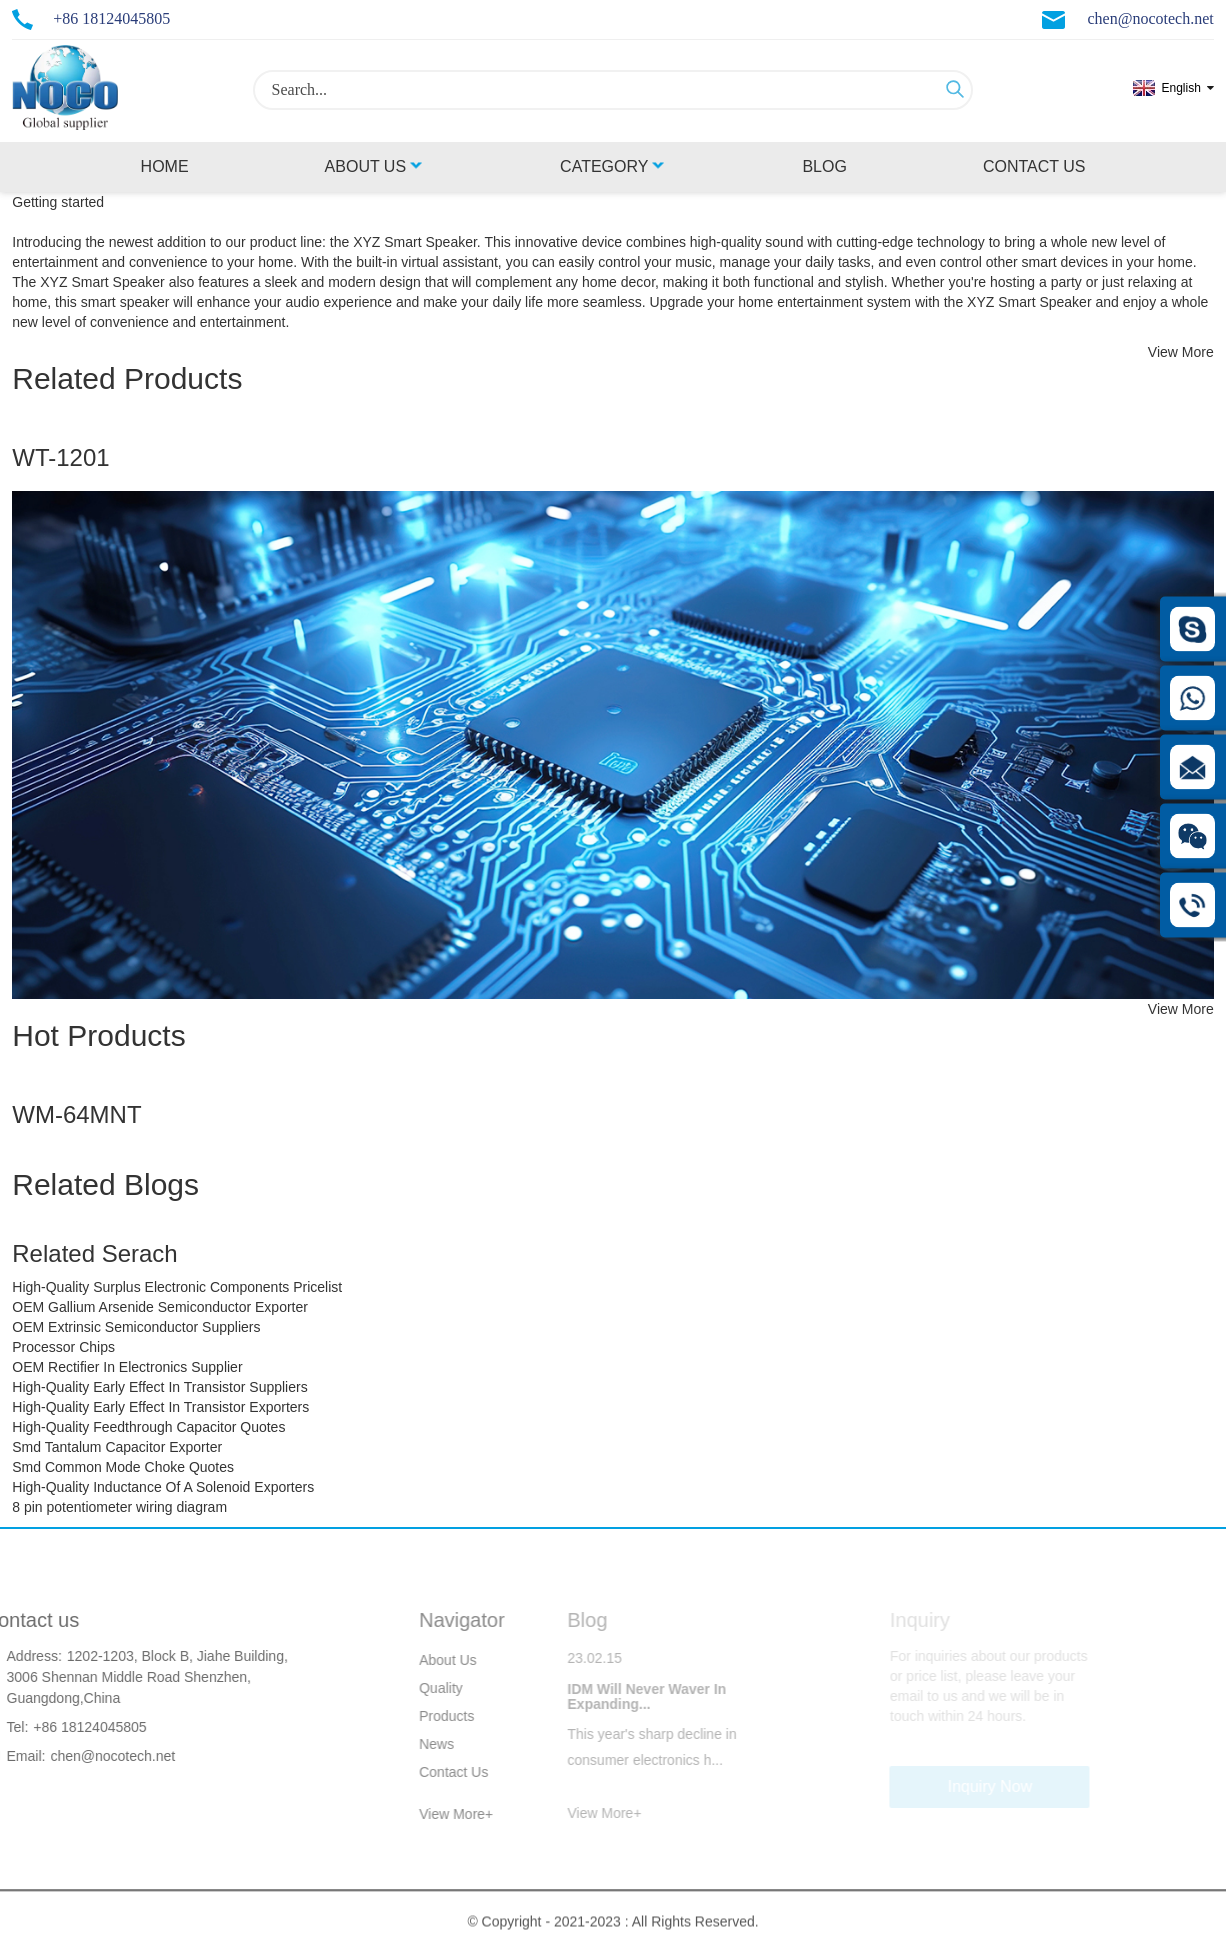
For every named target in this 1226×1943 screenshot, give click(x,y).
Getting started (58, 202)
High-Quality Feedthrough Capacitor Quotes (148, 1427)
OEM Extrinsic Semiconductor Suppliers (136, 1327)
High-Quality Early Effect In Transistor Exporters (160, 1407)
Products (425, 1716)
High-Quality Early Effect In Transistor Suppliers (159, 1387)
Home (165, 166)
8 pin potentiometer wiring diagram (119, 1507)
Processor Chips (63, 1347)
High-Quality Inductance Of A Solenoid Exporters (163, 1487)
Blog (824, 166)
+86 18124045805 (111, 18)
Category (613, 166)
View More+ (435, 1814)
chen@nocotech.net (1151, 18)
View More (1181, 352)
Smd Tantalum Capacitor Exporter (117, 1447)
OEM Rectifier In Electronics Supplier (127, 1367)
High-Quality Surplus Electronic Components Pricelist (177, 1287)
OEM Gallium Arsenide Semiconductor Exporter (160, 1307)
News (415, 1744)
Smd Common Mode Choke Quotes (123, 1467)
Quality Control (420, 1691)
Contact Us (1034, 166)
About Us (375, 166)
